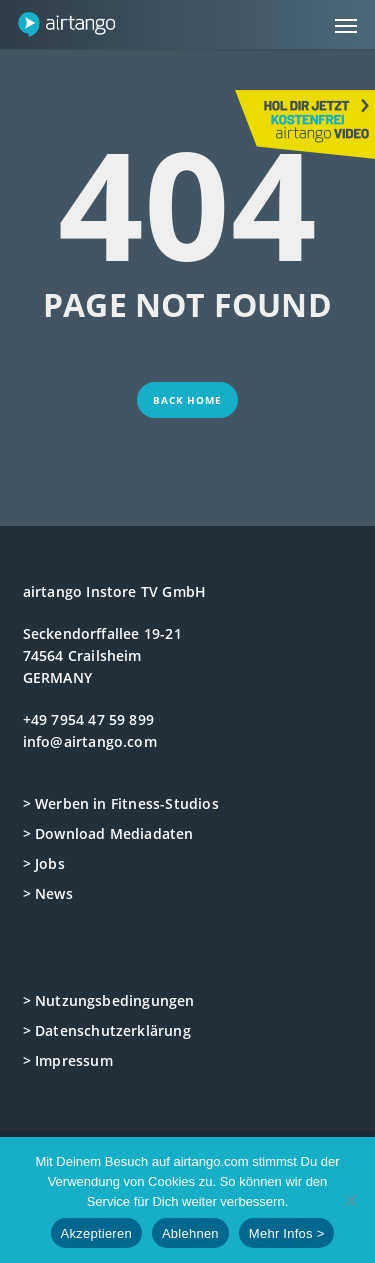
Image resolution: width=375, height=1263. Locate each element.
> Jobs (44, 863)
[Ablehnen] (350, 1200)
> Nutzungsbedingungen (109, 1000)
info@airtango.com (90, 741)
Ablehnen (190, 1233)
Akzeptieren (96, 1233)
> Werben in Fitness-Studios (121, 803)
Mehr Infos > (287, 1233)
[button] (346, 25)
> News (48, 893)
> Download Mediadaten (108, 833)
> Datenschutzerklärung (107, 1030)
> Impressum (68, 1060)
